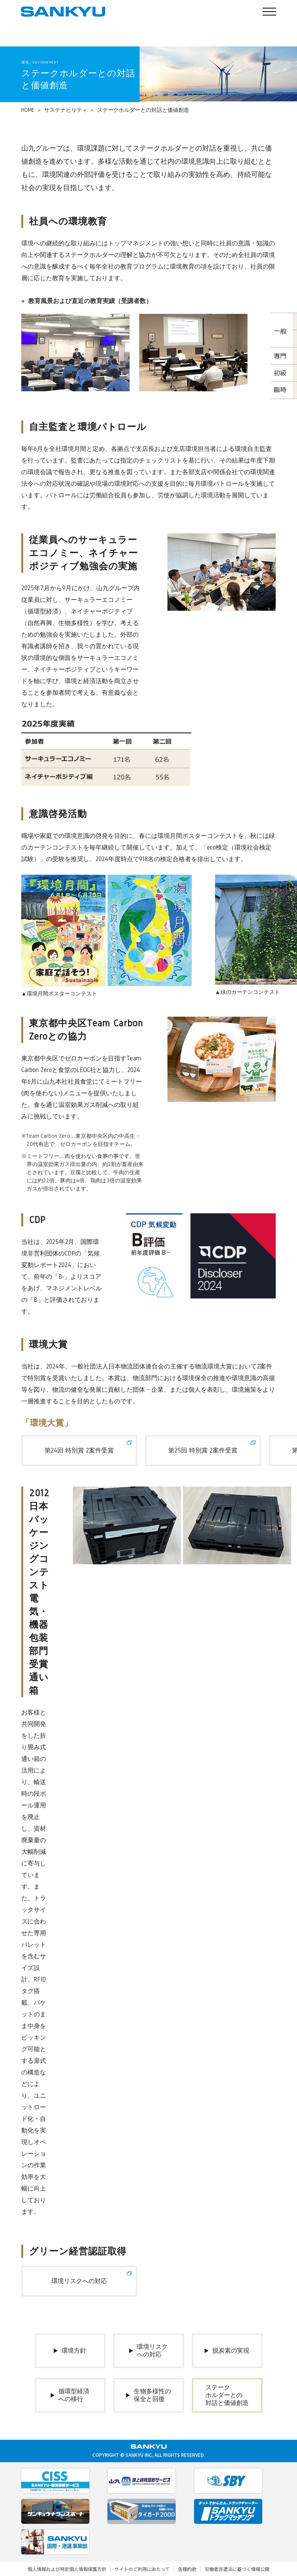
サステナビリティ (65, 110)
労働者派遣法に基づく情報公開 (237, 2569)
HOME (27, 110)
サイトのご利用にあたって (142, 2569)
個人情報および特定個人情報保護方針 (66, 2569)
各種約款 (187, 2569)
